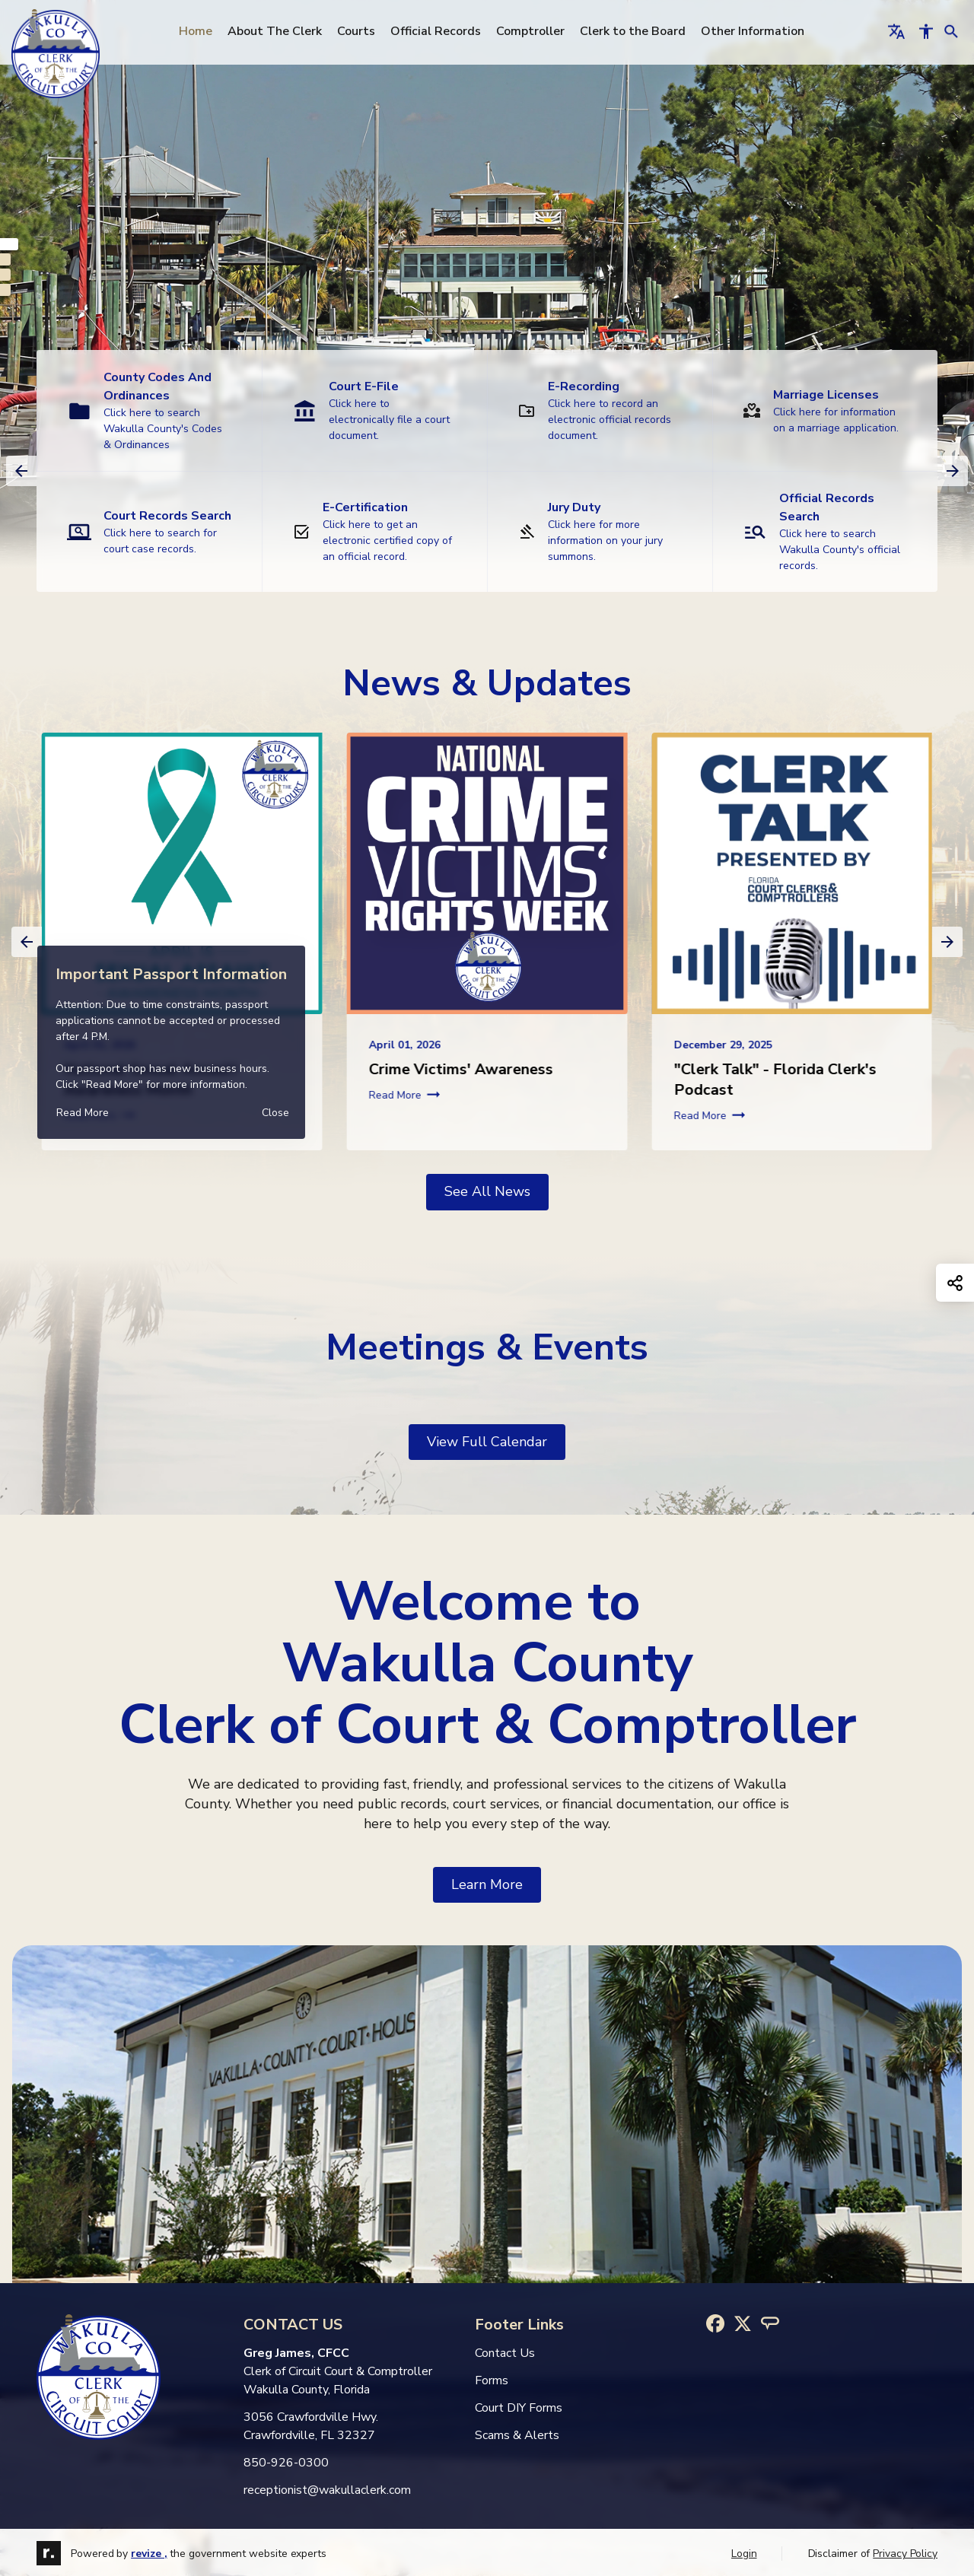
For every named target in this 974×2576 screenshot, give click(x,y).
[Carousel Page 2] (5, 259)
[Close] (275, 1112)
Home (200, 31)
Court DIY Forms (518, 2407)
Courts (361, 31)
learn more (487, 1884)
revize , (149, 2553)
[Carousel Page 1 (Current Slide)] (9, 244)
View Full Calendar (487, 1442)
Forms (491, 2380)
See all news (487, 1191)
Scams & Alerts (517, 2435)
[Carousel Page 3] (5, 275)
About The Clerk (279, 31)
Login (744, 2553)
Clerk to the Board (637, 31)
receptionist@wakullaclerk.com (327, 2490)
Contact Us (505, 2353)
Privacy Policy (905, 2553)
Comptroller (535, 31)
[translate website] (896, 31)
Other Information (757, 31)
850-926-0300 (286, 2462)
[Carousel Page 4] (5, 290)
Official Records (440, 31)
